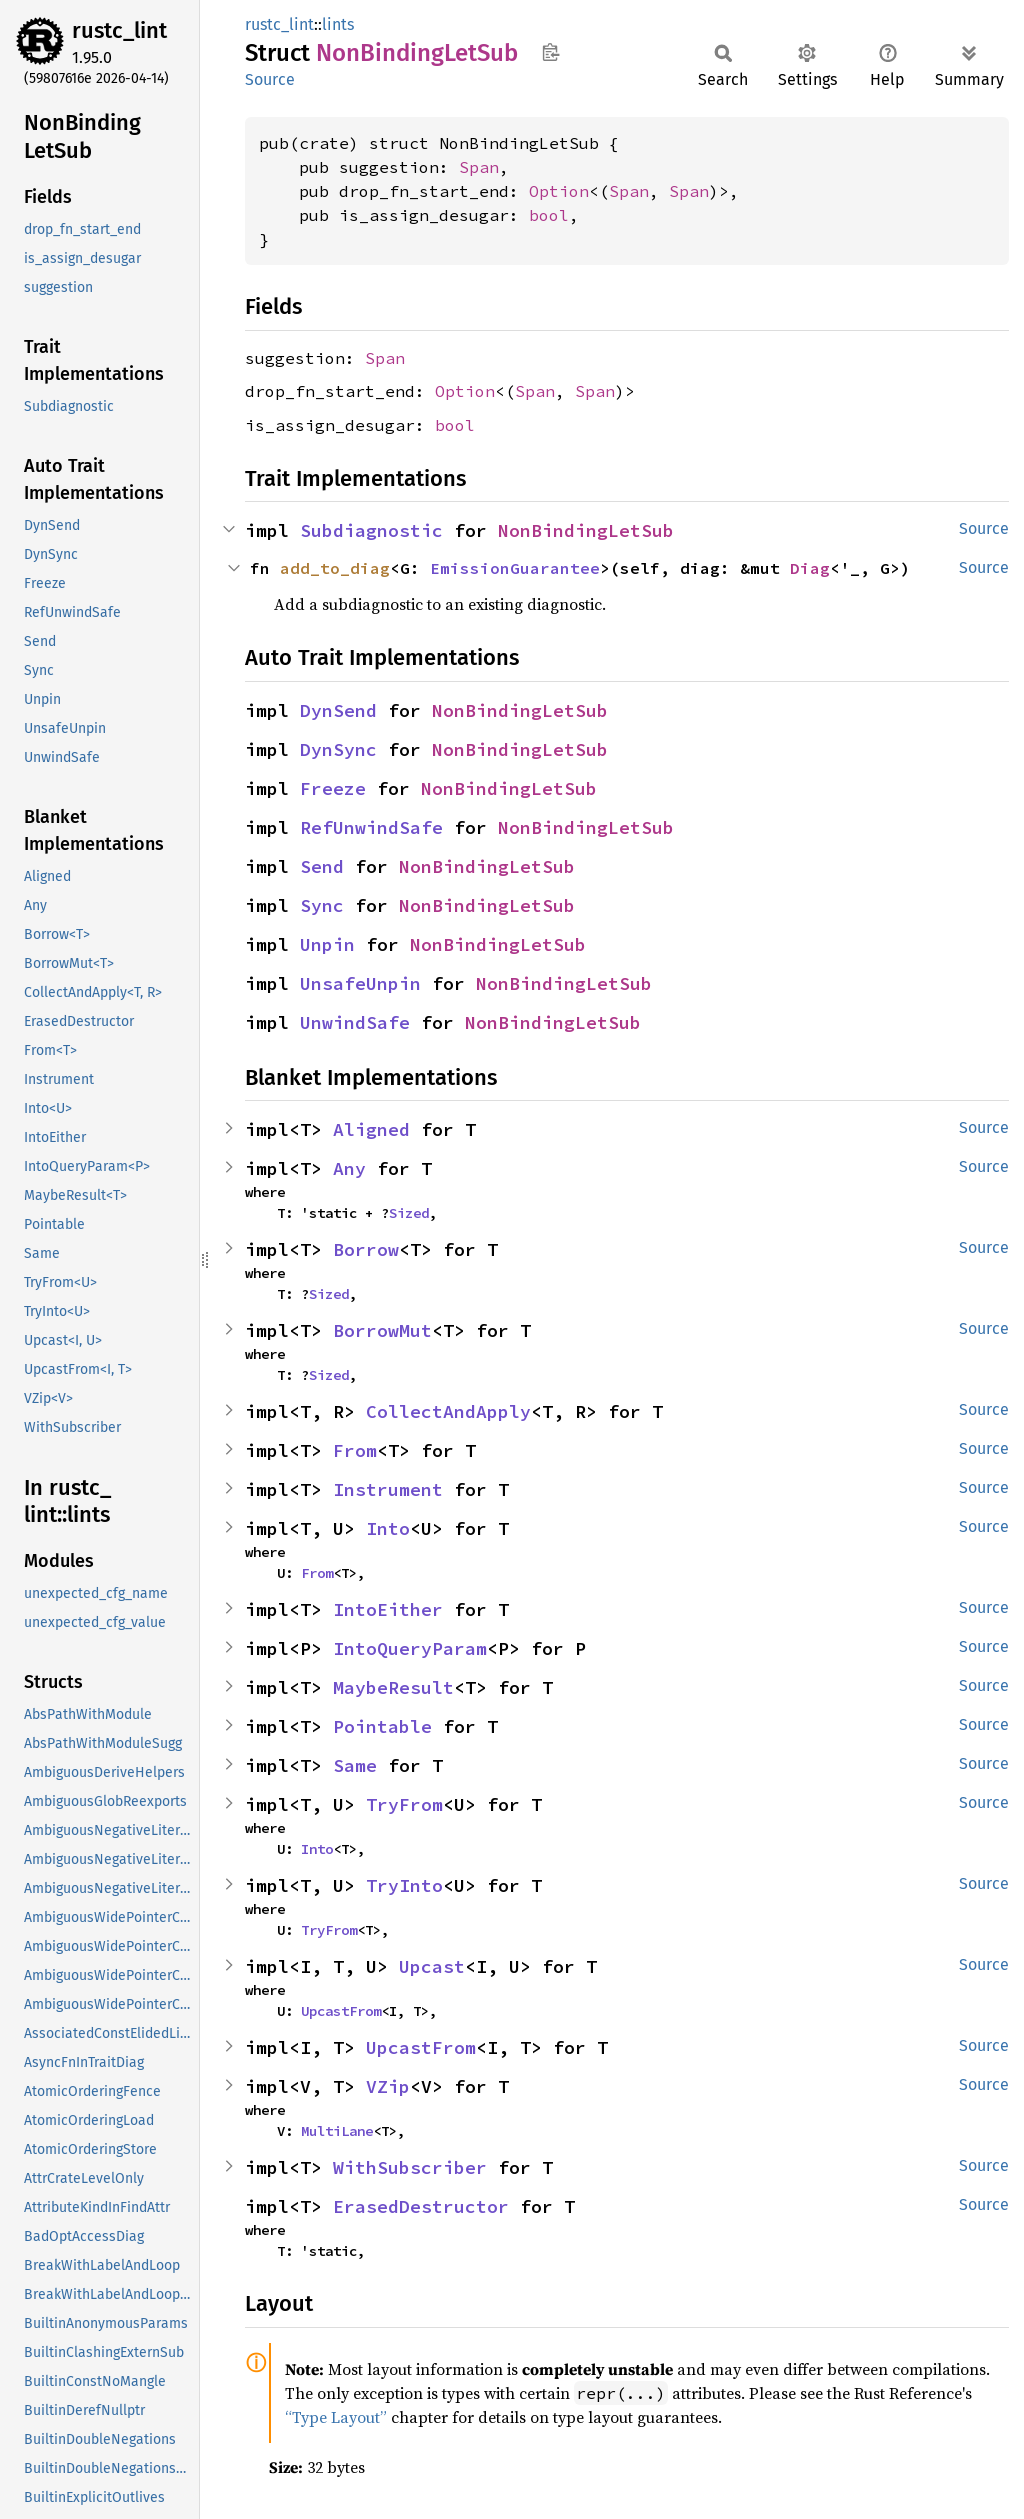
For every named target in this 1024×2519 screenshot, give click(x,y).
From (355, 1450)
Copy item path (550, 52)
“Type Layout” (336, 2417)
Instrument (388, 1489)
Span (479, 167)
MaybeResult (393, 1687)
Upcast (432, 1966)
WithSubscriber (410, 2167)
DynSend (338, 710)
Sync (322, 905)
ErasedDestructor (421, 2206)
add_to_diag (335, 568)
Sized (409, 1213)
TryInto (404, 1885)
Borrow (366, 1249)
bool (549, 215)
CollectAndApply (448, 1411)
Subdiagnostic (371, 530)
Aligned (371, 1129)
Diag (810, 568)
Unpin (327, 944)
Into (388, 1528)
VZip (388, 2086)
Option (559, 191)
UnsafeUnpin (360, 983)
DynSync (338, 749)
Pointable (382, 1726)
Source (270, 79)
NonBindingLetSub (586, 530)
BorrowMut (382, 1330)
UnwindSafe (355, 1022)
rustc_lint (119, 30)
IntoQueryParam (410, 1648)
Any (349, 1168)
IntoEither (388, 1609)
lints (338, 24)
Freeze (333, 788)
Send (322, 866)
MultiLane (337, 2131)
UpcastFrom (341, 2011)
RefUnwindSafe (371, 827)
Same (355, 1765)
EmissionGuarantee (515, 568)
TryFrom (404, 1804)
